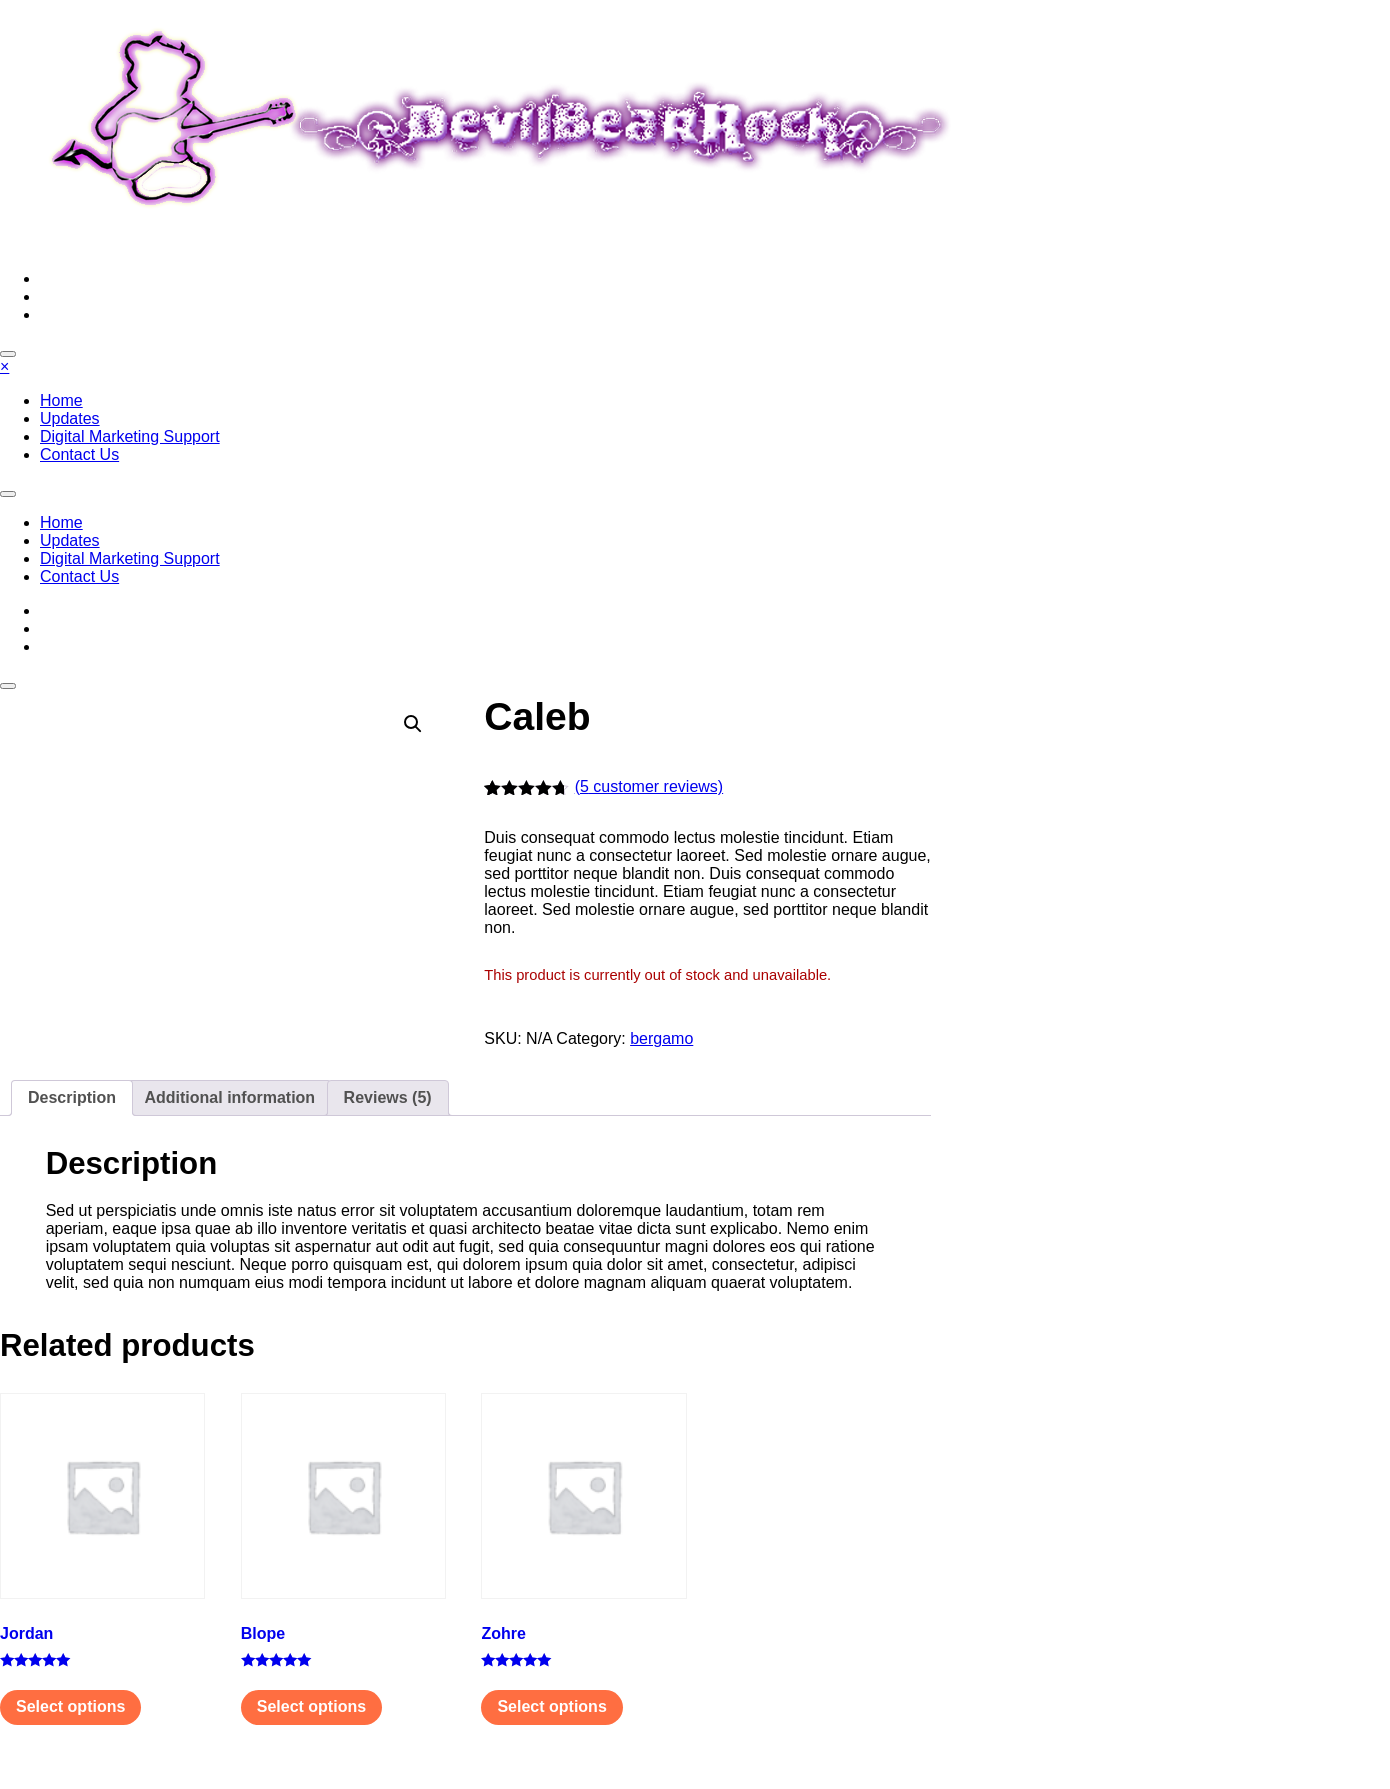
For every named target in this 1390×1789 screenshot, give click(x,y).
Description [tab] (72, 1097)
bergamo (661, 1038)
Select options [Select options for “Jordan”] (70, 1706)
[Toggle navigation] (8, 494)
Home (61, 400)
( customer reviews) (649, 786)
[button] (413, 724)
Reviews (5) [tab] (388, 1097)
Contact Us (79, 454)
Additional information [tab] (229, 1097)
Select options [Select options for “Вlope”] (311, 1706)
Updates (70, 418)
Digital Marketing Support (130, 436)
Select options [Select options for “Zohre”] (551, 1706)
